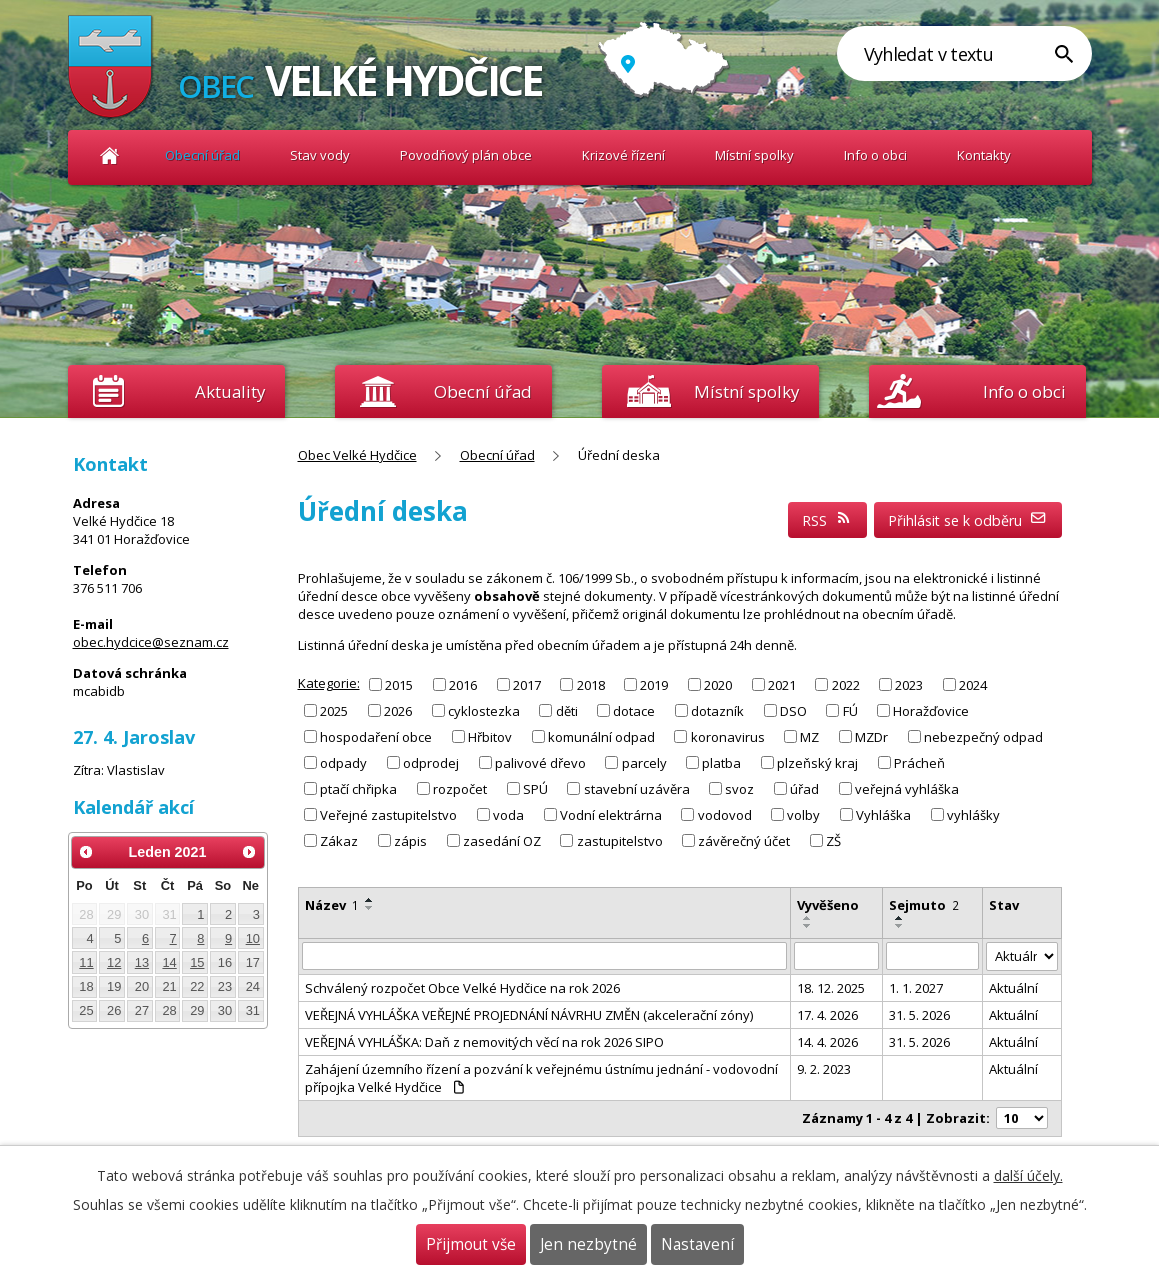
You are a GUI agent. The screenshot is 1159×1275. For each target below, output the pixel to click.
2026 (398, 710)
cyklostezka (484, 710)
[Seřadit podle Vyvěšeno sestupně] (808, 926)
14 (169, 962)
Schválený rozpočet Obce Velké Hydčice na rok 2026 (462, 988)
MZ (809, 737)
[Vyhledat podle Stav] (1021, 956)
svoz (739, 789)
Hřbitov (490, 737)
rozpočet (460, 789)
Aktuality (230, 391)
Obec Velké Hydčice (110, 155)
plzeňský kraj (817, 763)
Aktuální (1013, 988)
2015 (399, 684)
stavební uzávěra (637, 789)
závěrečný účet (744, 841)
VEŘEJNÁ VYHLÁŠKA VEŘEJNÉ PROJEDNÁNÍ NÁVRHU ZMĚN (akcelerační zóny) (529, 1015)
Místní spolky (754, 155)
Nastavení (697, 1244)
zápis (410, 841)
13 (142, 962)
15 (197, 962)
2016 (463, 684)
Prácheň (919, 763)
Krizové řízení (623, 155)
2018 (591, 684)
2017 (527, 684)
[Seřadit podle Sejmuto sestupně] (900, 926)
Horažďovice (931, 710)
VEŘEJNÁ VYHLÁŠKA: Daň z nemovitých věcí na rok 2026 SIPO (484, 1042)
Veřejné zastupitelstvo (388, 815)
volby (803, 815)
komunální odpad (601, 737)
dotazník (717, 710)
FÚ (850, 710)
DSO (793, 710)
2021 (782, 684)
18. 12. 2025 (831, 988)
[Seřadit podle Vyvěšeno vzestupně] (808, 918)
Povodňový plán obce (466, 155)
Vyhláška (883, 815)
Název (332, 905)
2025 (334, 710)
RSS (827, 520)
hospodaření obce (376, 737)
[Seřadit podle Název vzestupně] (370, 900)
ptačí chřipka (358, 789)
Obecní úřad (202, 155)
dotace (634, 710)
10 (253, 938)
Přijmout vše (471, 1244)
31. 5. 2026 (919, 1015)
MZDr (871, 737)
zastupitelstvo (620, 841)
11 (86, 962)
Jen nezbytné (588, 1244)
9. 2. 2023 (824, 1069)
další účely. (1028, 1175)
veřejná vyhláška (907, 789)
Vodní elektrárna (611, 815)
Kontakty (984, 155)
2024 (973, 684)
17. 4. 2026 (827, 1015)
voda (508, 815)
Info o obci (875, 155)
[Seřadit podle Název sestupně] (370, 908)
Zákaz (339, 841)
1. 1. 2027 (916, 988)
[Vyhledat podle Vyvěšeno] (836, 956)
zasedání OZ (502, 841)
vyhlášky (973, 815)
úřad (804, 789)
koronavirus (728, 737)
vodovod (725, 815)
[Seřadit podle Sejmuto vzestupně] (900, 918)
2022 (846, 684)
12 (114, 962)
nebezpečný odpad (983, 737)
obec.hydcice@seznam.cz (151, 642)
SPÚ (535, 789)
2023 (909, 684)
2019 (654, 684)
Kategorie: (329, 683)
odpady (343, 763)
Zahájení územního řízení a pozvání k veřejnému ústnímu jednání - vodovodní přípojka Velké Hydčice (541, 1078)
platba (721, 763)
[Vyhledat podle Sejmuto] (932, 956)
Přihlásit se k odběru (967, 520)
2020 (718, 684)
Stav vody (320, 155)
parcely (644, 763)
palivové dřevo (540, 763)
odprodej (431, 763)
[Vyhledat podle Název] (544, 956)
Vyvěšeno (828, 905)
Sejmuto (924, 905)
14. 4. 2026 (827, 1042)
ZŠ (833, 841)
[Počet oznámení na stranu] (1022, 1118)
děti (567, 710)
